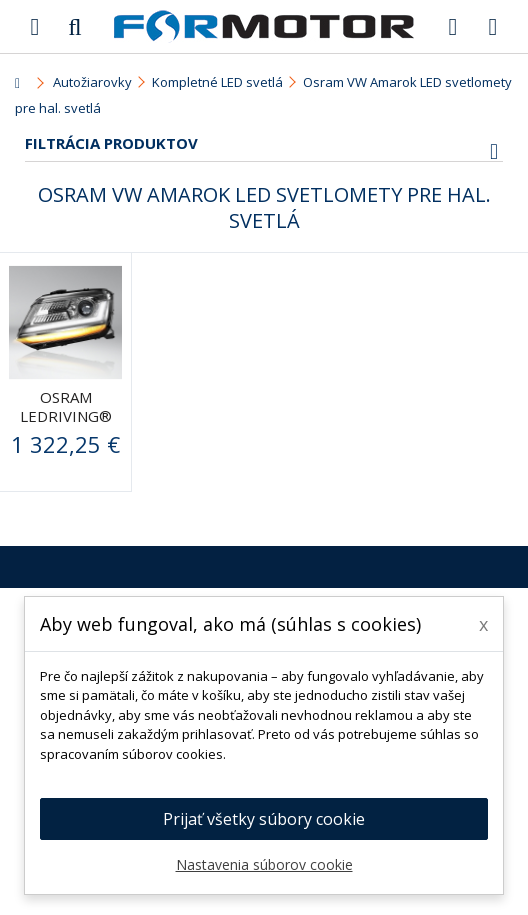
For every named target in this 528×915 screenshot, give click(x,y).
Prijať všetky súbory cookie (264, 819)
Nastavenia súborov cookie (264, 864)
